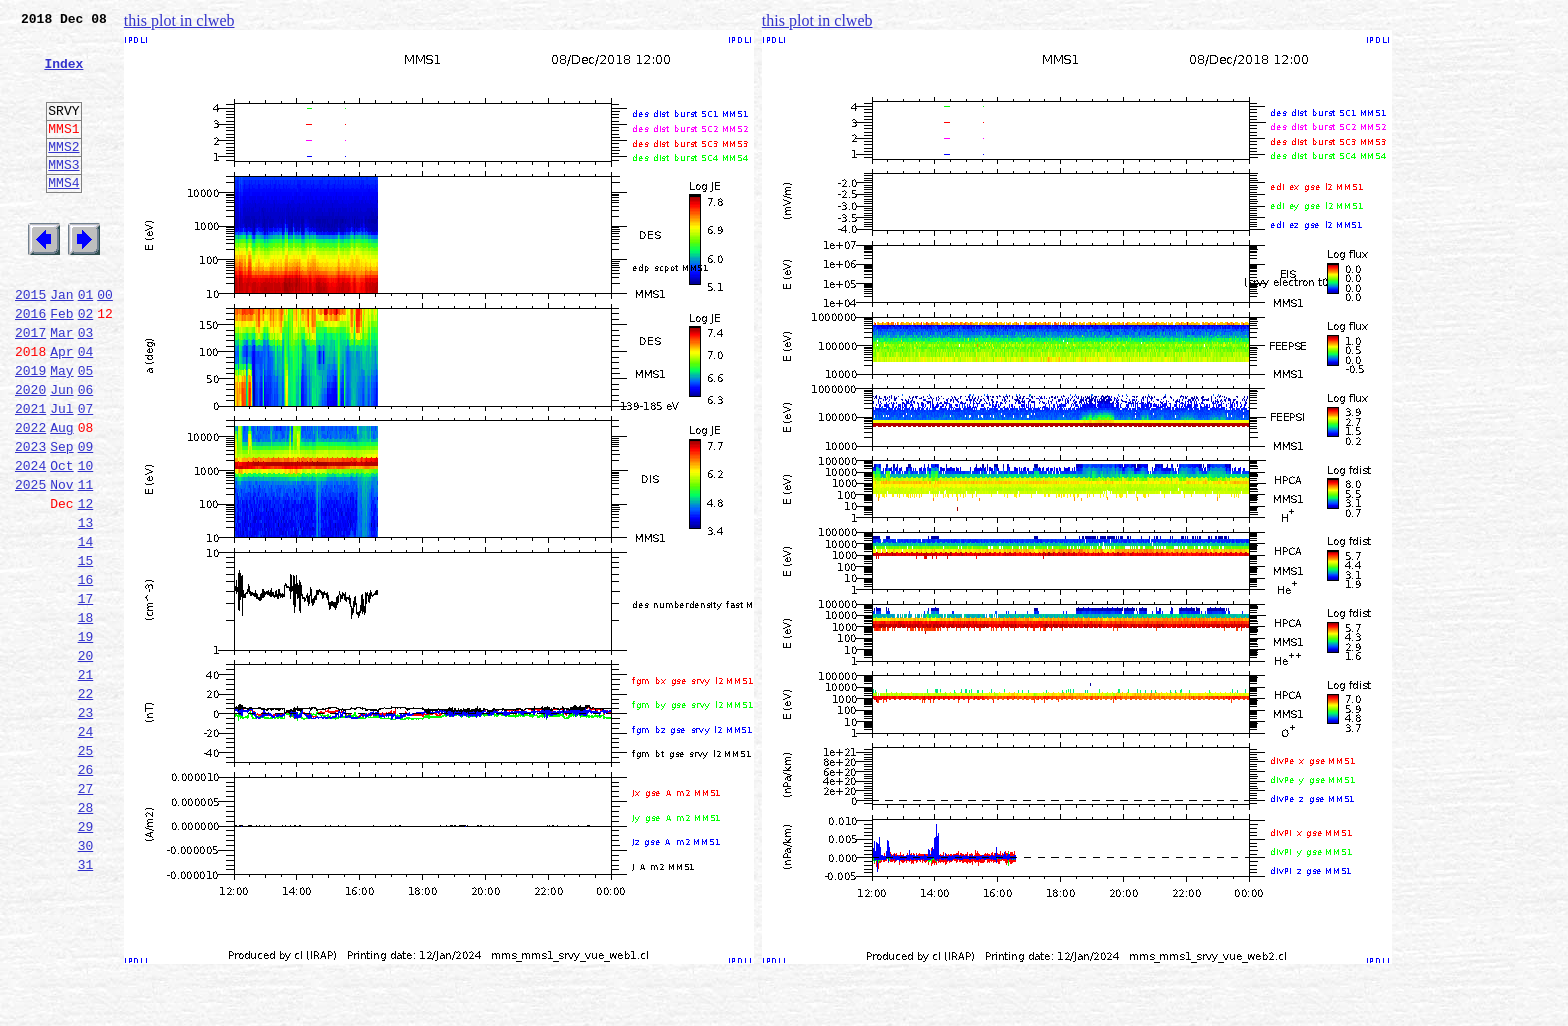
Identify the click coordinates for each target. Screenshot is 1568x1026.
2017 (30, 386)
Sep (61, 518)
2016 (30, 364)
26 (86, 892)
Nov (61, 562)
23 (86, 826)
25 (86, 870)
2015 (30, 342)
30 (86, 980)
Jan (61, 342)
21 (86, 782)
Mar (61, 386)
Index (63, 75)
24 (86, 848)
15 (86, 650)
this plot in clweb (179, 20)
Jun (61, 452)
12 (86, 584)
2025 (30, 562)
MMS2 (63, 173)
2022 (30, 496)
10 (86, 540)
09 (86, 518)
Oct (61, 540)
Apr (61, 408)
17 (86, 694)
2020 (30, 452)
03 (86, 386)
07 (86, 474)
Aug (61, 496)
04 (86, 408)
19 (86, 738)
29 (86, 958)
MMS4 (63, 215)
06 (86, 452)
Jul (61, 474)
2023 (30, 518)
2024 (30, 540)
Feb (61, 364)
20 (86, 760)
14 (86, 628)
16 (86, 672)
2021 (30, 474)
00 (105, 342)
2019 (30, 430)
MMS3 (63, 194)
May (61, 430)
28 (86, 936)
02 (86, 364)
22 (86, 804)
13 (86, 606)
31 (86, 1002)
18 (86, 716)
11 (86, 562)
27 (86, 914)
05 (86, 430)
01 (86, 342)
